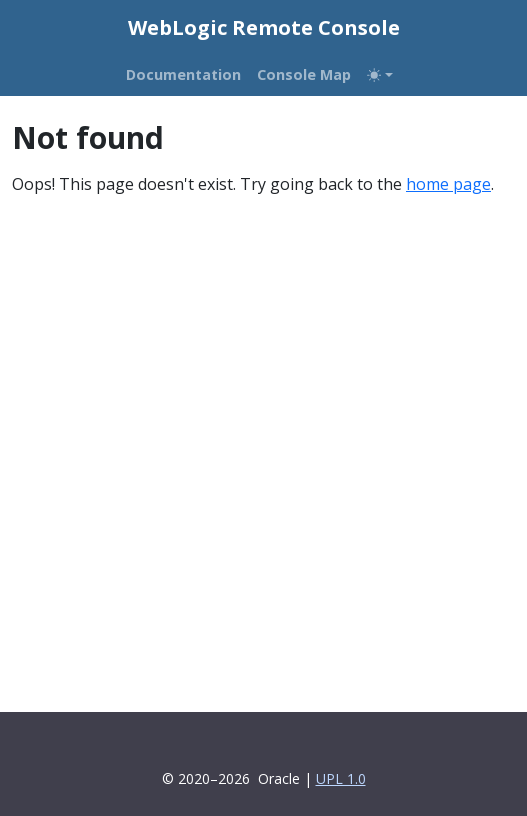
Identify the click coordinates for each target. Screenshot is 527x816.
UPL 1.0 (341, 778)
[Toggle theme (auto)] (380, 75)
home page (448, 184)
